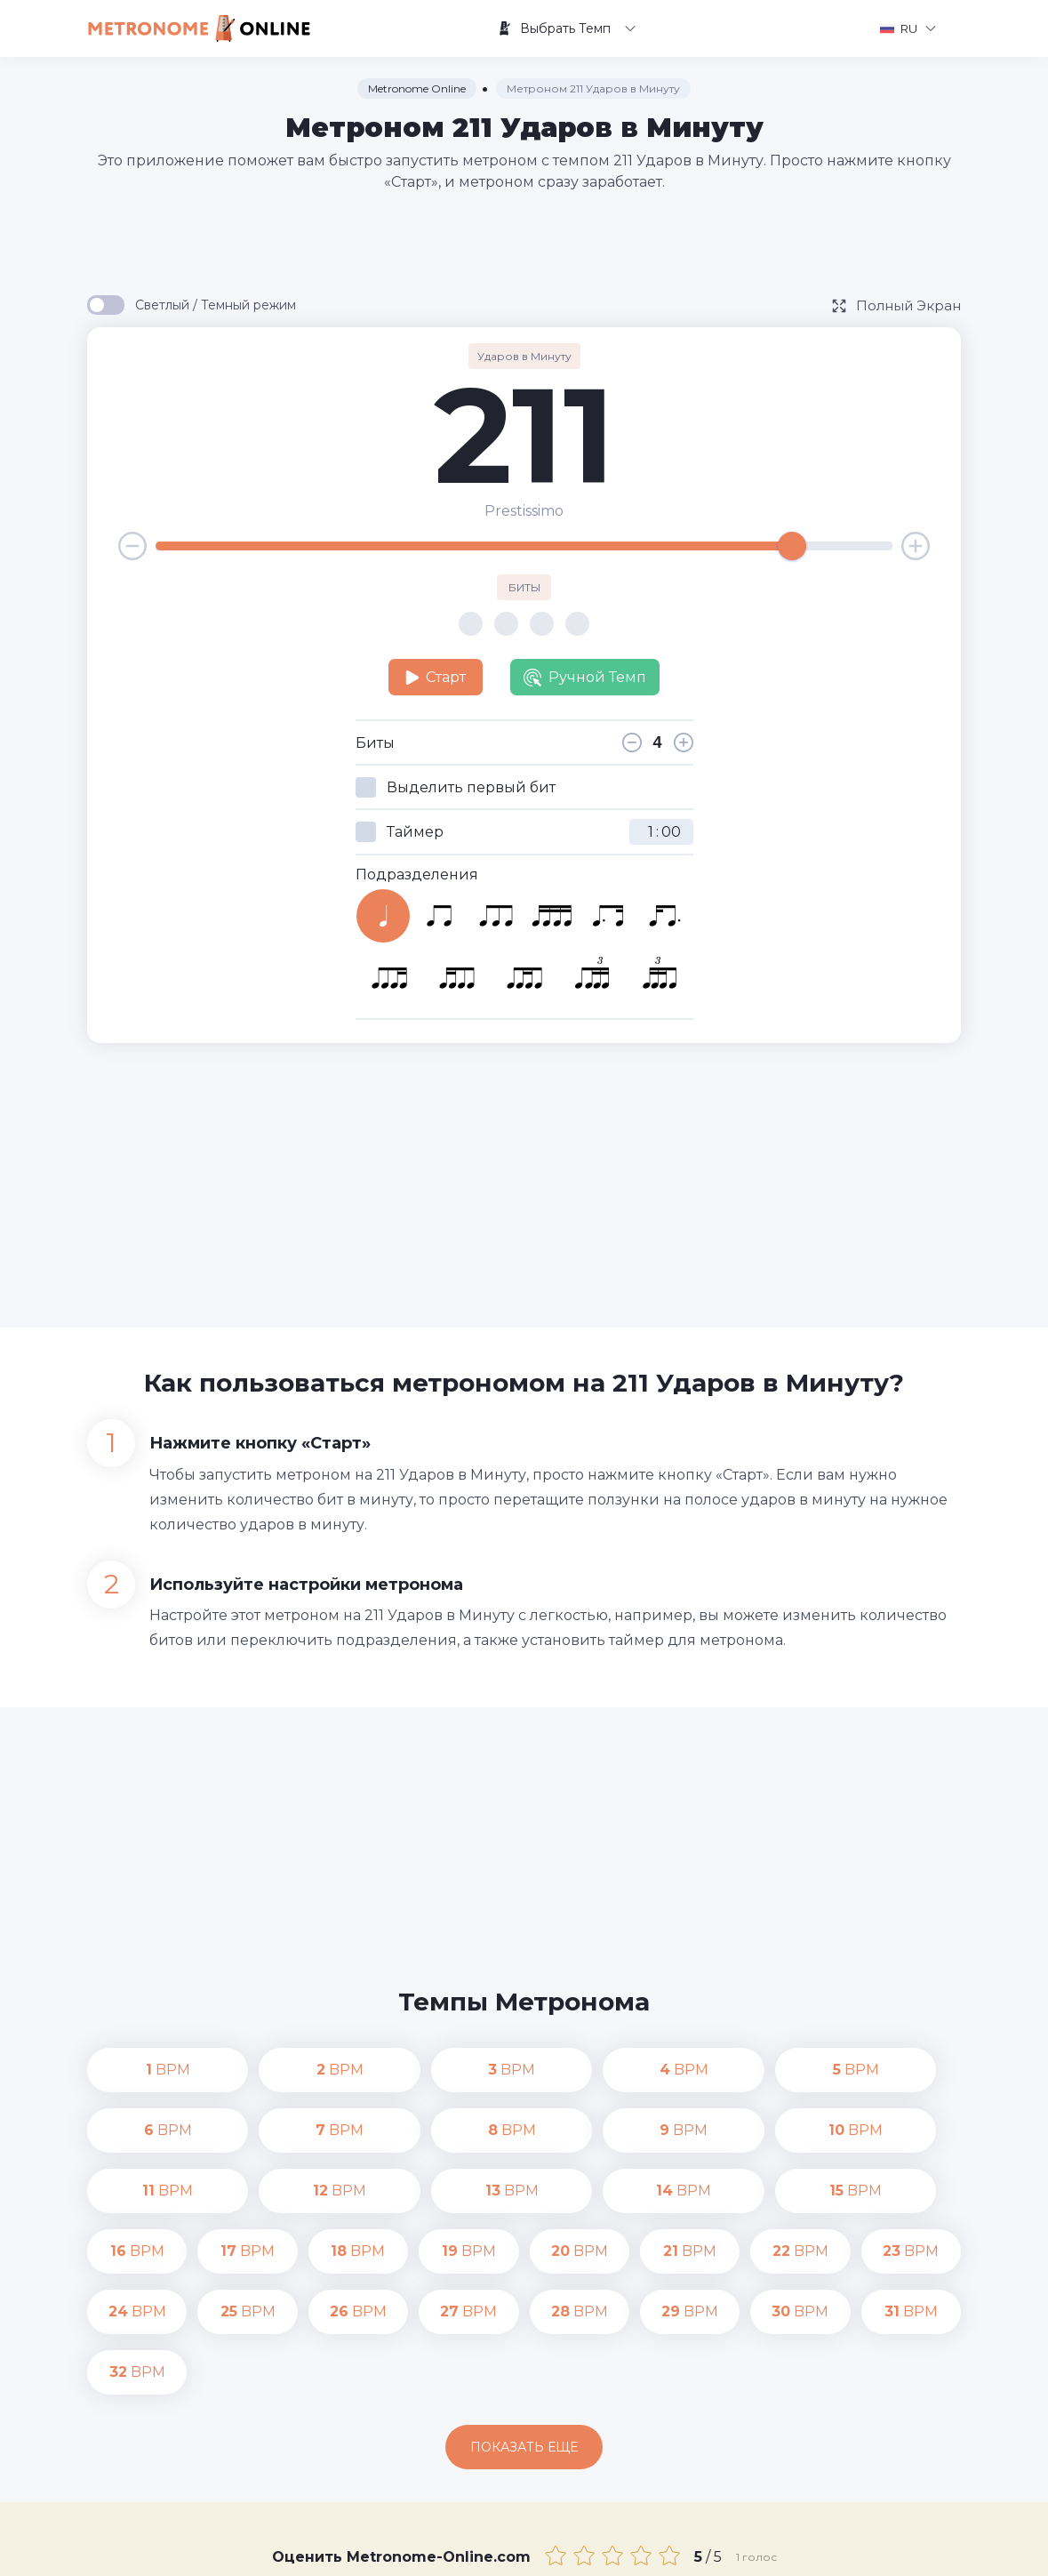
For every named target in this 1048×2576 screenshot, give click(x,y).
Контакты (517, 2549)
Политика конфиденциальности (666, 2549)
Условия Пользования (853, 2549)
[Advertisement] (524, 242)
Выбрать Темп (567, 28)
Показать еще (524, 2326)
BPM (137, 2069)
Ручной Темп (585, 677)
